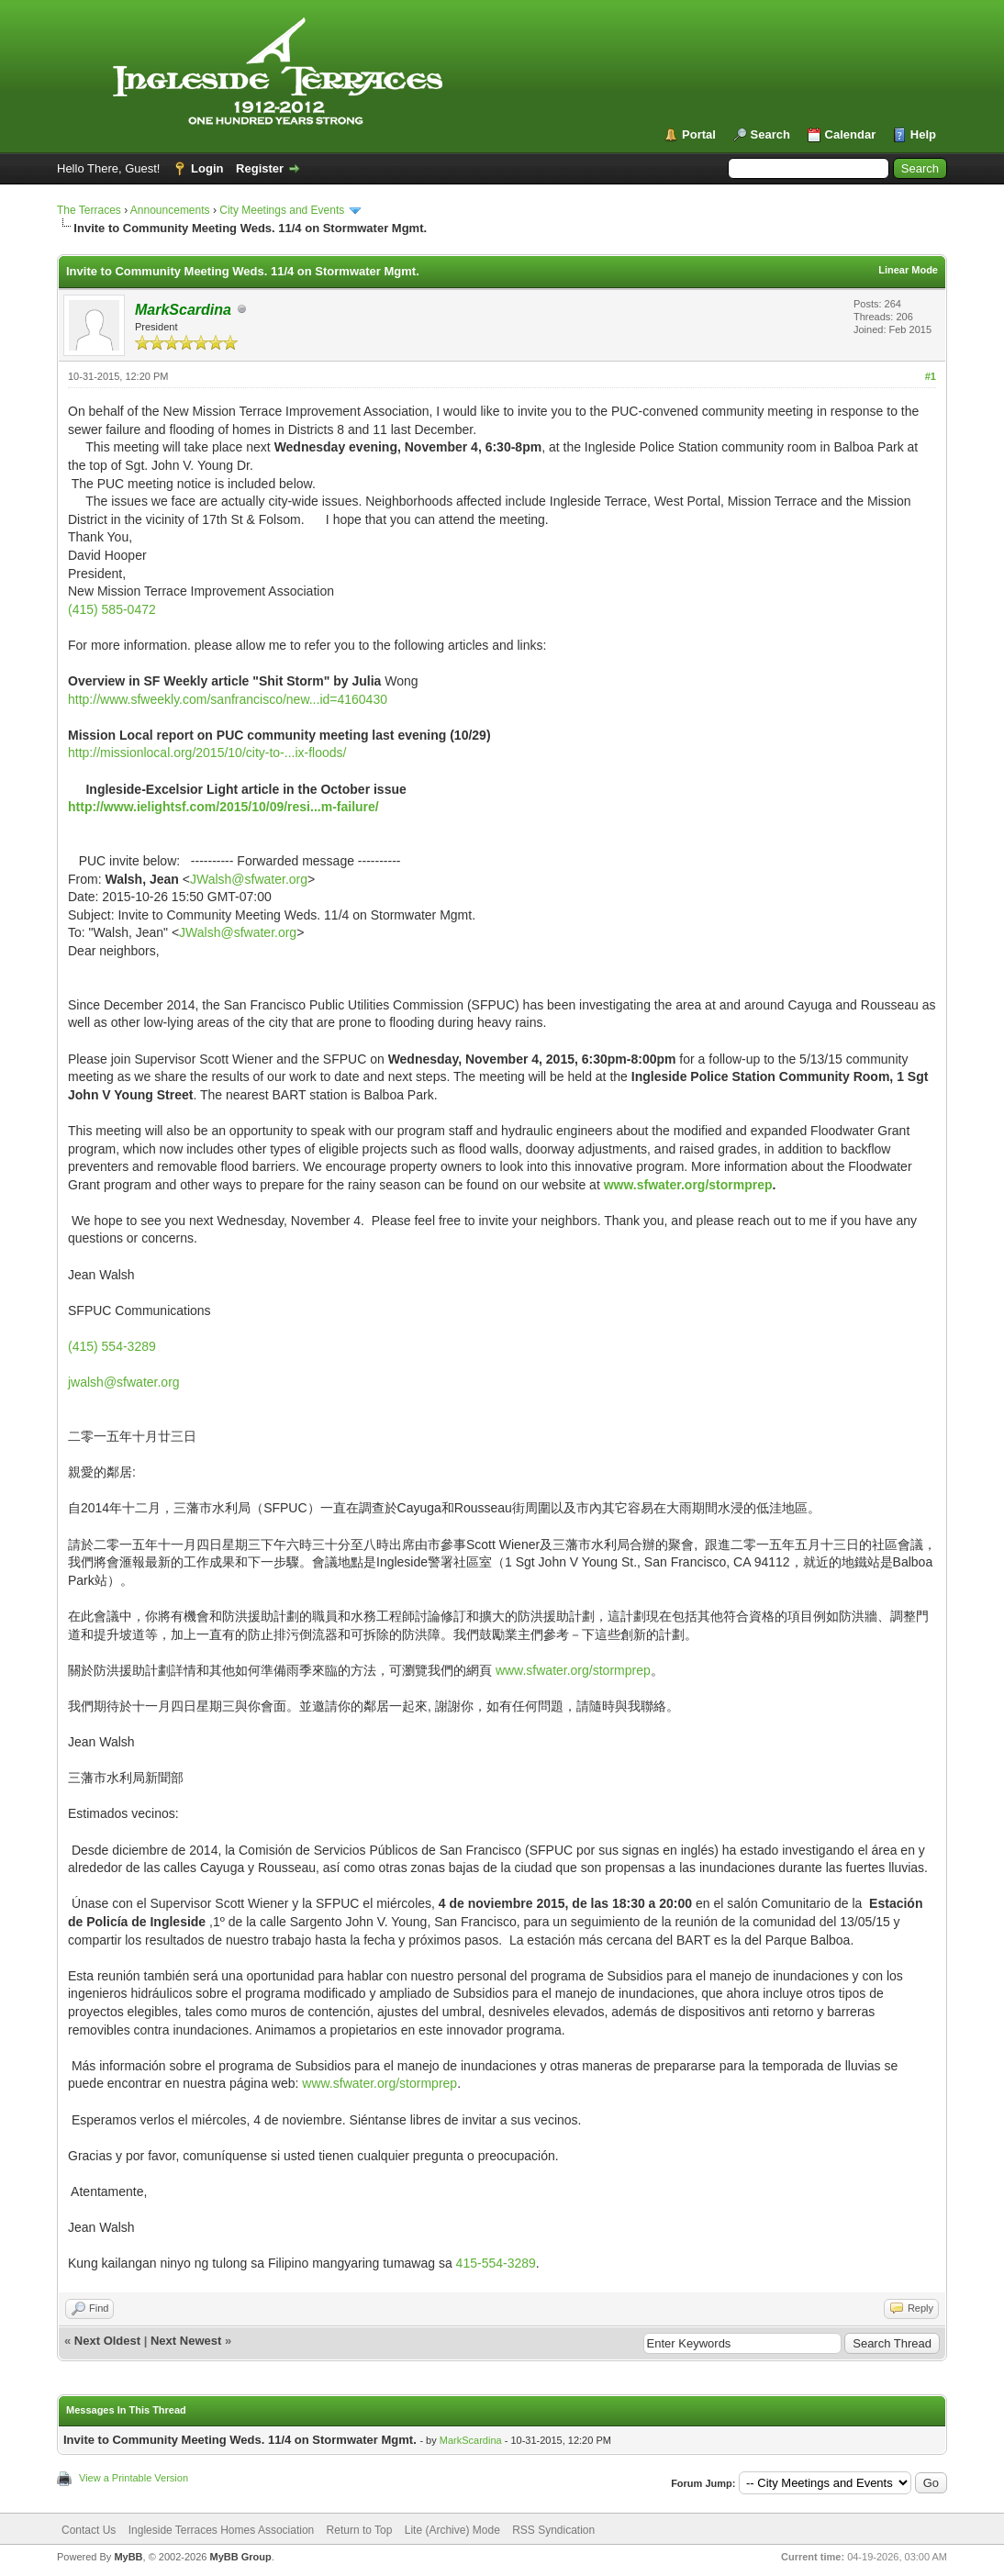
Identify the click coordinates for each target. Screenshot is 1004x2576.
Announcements (170, 210)
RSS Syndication (553, 2530)
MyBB (128, 2556)
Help (923, 134)
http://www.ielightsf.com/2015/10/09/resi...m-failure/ (223, 806)
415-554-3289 (496, 2263)
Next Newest (186, 2340)
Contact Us (88, 2530)
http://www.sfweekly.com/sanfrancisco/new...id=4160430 (227, 699)
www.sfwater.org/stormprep (688, 1184)
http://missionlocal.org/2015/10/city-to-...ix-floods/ (207, 752)
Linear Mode (908, 269)
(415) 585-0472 (112, 609)
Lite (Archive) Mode (452, 2530)
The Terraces (89, 210)
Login (207, 168)
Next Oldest (107, 2340)
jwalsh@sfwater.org (124, 1382)
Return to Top (360, 2530)
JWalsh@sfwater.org (248, 879)
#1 (930, 376)
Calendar (850, 134)
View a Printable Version (133, 2477)
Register (260, 168)
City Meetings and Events (281, 210)
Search (770, 134)
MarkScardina (471, 2440)
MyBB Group (240, 2556)
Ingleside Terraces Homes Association (221, 2530)
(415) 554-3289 (112, 1346)
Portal (699, 134)
